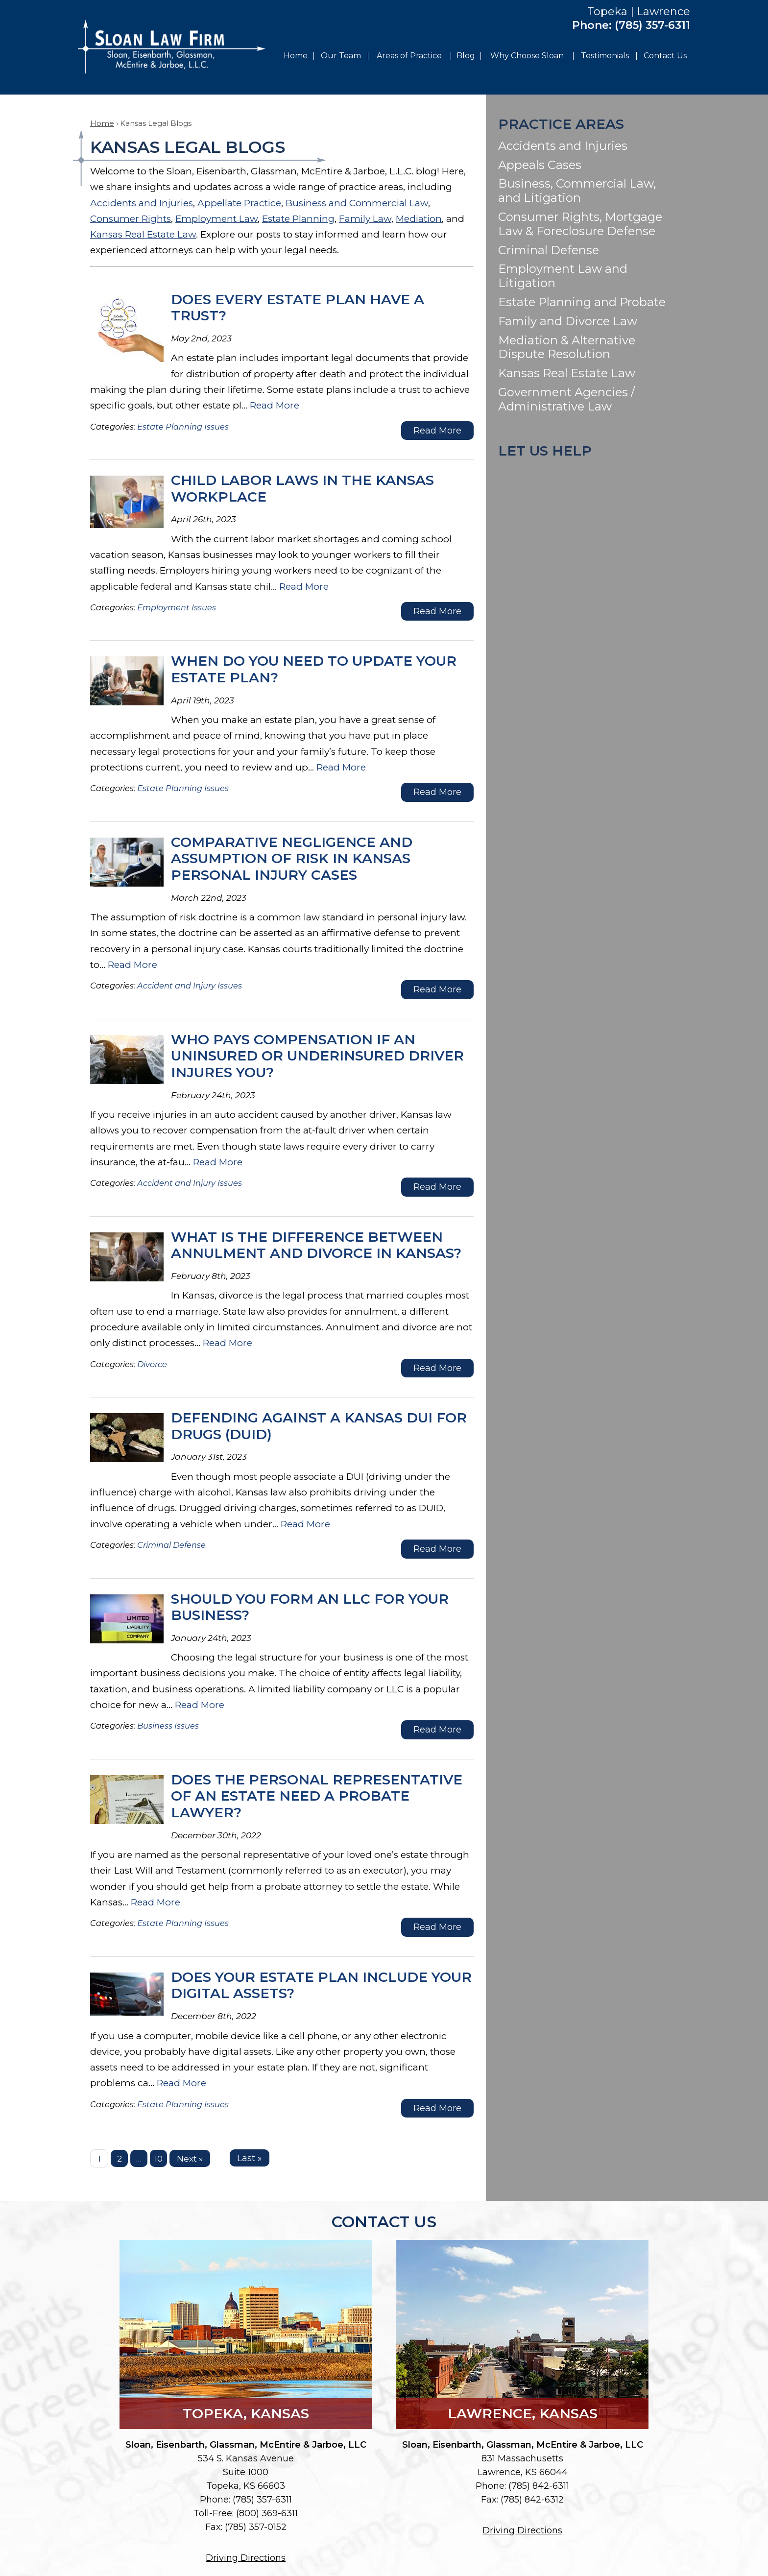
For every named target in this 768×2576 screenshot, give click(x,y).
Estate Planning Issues (183, 427)
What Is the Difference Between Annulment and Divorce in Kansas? (316, 1245)
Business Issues (168, 1726)
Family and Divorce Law (567, 321)
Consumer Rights (130, 218)
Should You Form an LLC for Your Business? (310, 1607)
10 (158, 2158)
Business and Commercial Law (357, 203)
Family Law (365, 218)
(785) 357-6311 (652, 25)
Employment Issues (176, 607)
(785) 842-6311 (538, 2485)
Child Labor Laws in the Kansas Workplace (302, 488)
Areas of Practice (409, 56)
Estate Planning (298, 218)
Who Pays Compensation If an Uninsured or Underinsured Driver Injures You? (317, 1056)
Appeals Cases (539, 165)
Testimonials (605, 56)
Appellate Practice (239, 203)
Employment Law (216, 218)
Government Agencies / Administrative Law (566, 399)
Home (296, 56)
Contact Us (665, 56)
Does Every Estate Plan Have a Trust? (297, 307)
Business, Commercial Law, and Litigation (577, 190)
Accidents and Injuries (141, 203)
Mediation (419, 218)
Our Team (341, 56)
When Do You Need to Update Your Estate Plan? (313, 669)
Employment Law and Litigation (562, 276)
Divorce (152, 1364)
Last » (249, 2158)
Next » (190, 2158)
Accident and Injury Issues (189, 985)
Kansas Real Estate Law (143, 234)
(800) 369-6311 (267, 2513)
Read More (274, 405)
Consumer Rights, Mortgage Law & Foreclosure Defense (580, 224)
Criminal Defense (171, 1545)
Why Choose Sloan (527, 56)
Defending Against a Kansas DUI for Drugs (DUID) (319, 1426)
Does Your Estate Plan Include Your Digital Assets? (321, 1985)
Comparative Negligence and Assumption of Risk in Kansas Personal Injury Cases (291, 858)
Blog (465, 56)
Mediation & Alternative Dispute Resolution (566, 347)
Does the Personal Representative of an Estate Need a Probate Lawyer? (316, 1796)
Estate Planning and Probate (582, 302)
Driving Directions (246, 2557)
